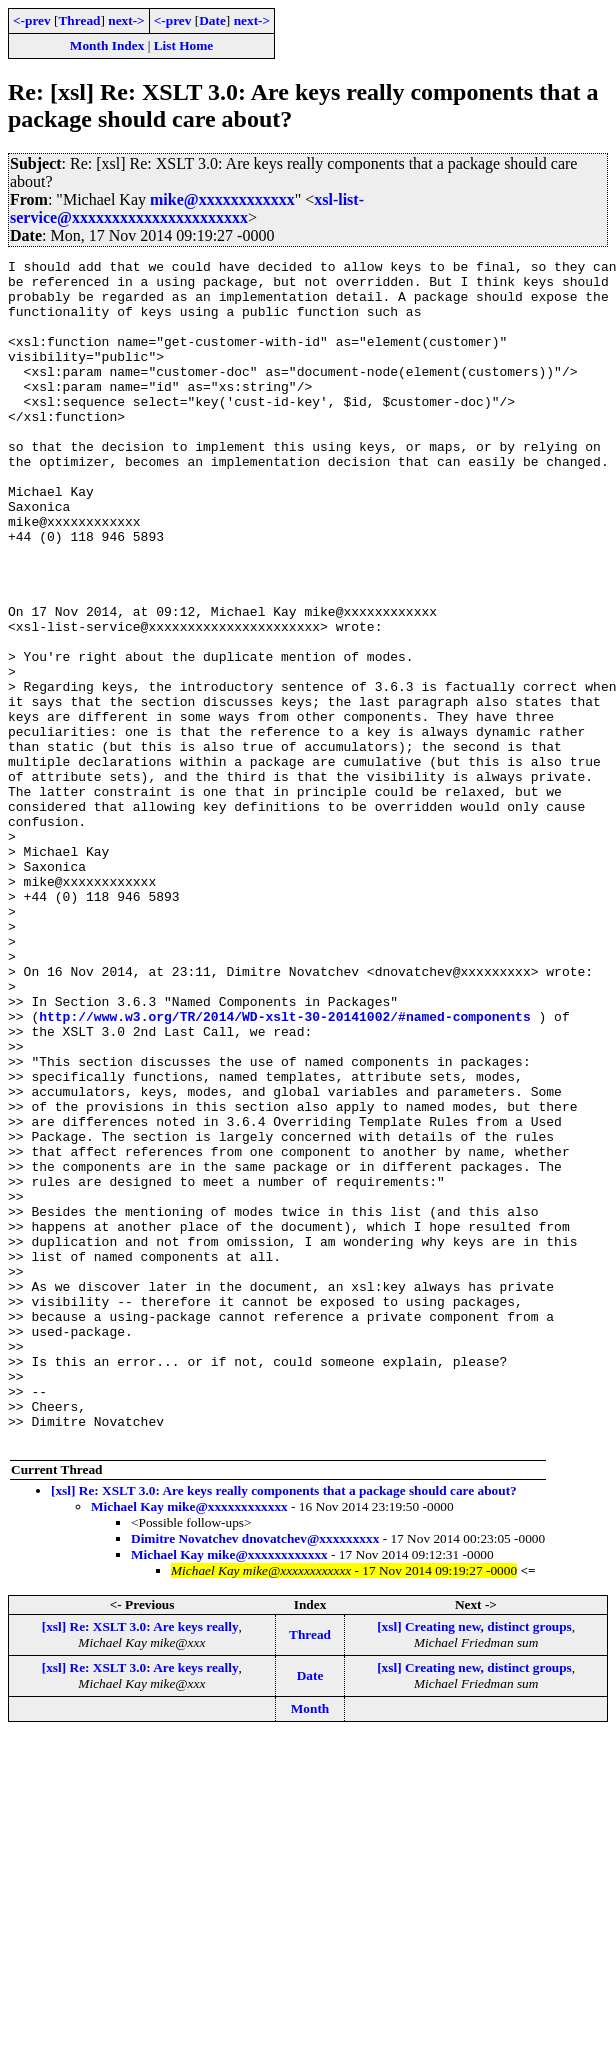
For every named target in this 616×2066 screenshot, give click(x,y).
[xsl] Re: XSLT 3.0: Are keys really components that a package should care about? (284, 1727)
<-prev (32, 20)
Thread (79, 20)
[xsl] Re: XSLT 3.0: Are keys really (140, 1863)
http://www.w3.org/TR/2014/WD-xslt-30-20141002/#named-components (284, 1169)
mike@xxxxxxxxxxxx (222, 199)
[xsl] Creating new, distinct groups (474, 1863)
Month (310, 1945)
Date (212, 20)
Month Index (107, 45)
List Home (184, 45)
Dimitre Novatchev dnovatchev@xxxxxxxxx (255, 1775)
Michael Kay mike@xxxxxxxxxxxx (189, 1743)
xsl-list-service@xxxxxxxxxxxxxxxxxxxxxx (187, 208)
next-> (126, 20)
